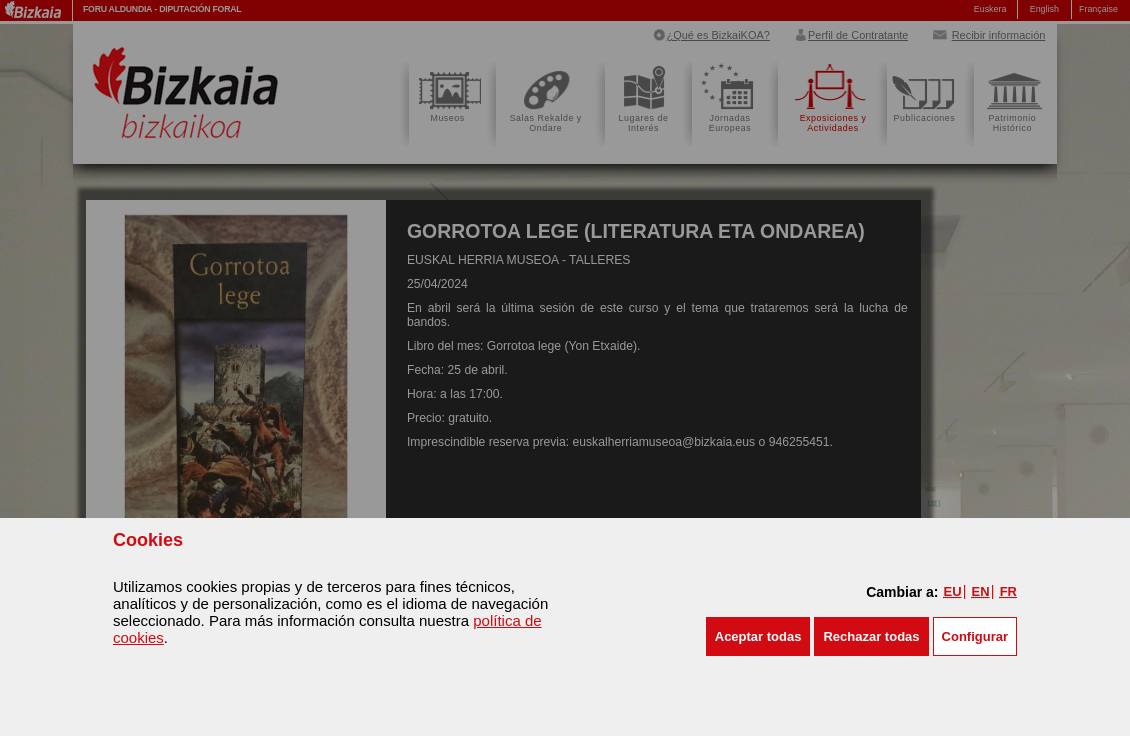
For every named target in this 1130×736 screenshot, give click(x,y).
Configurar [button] (975, 636)
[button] (758, 636)
